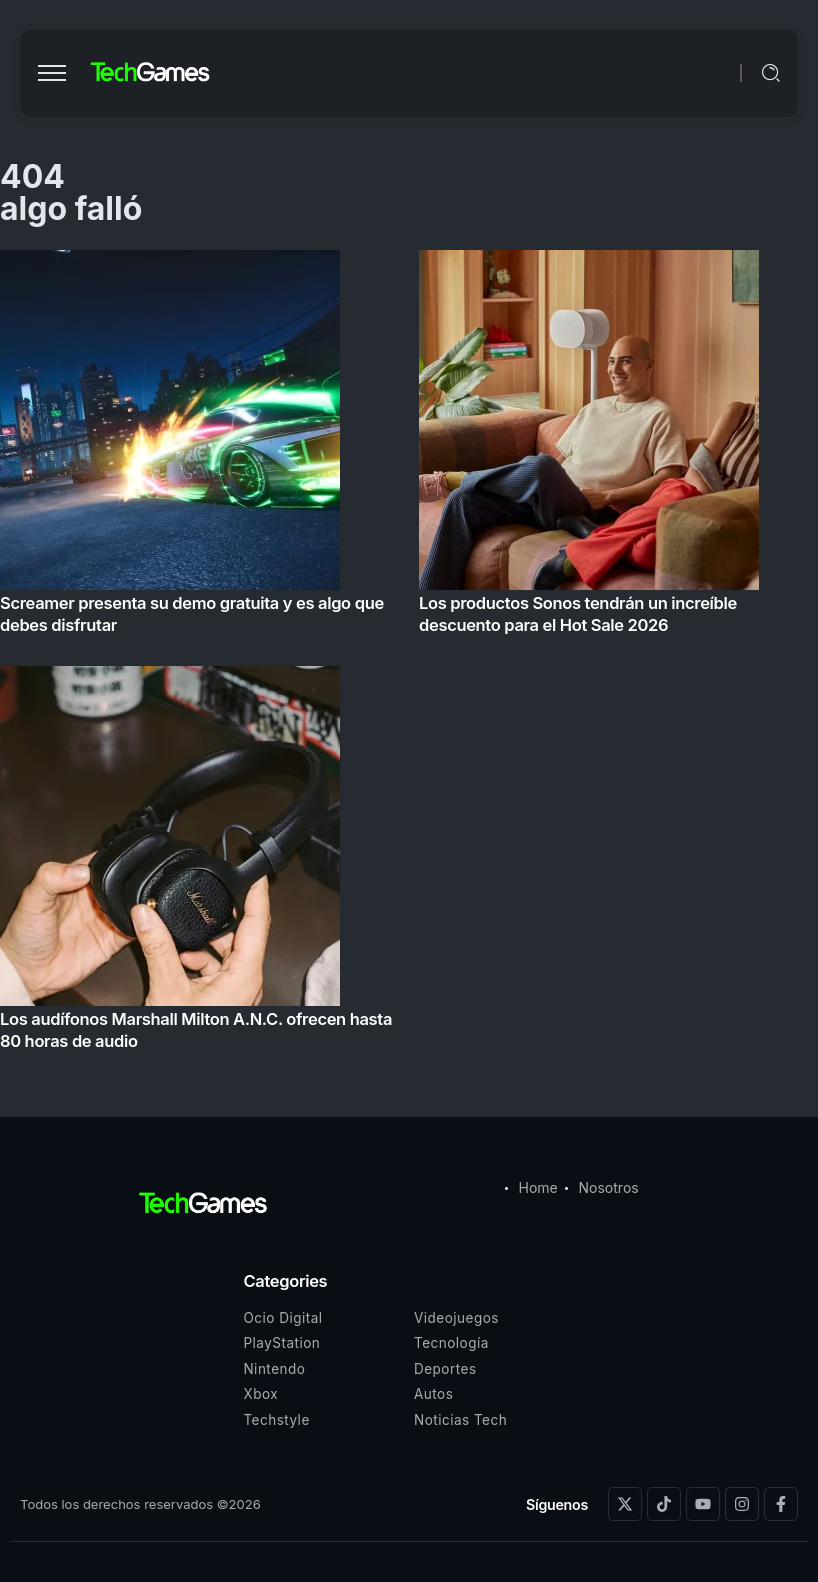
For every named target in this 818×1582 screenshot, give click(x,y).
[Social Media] (625, 1504)
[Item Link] (409, 656)
